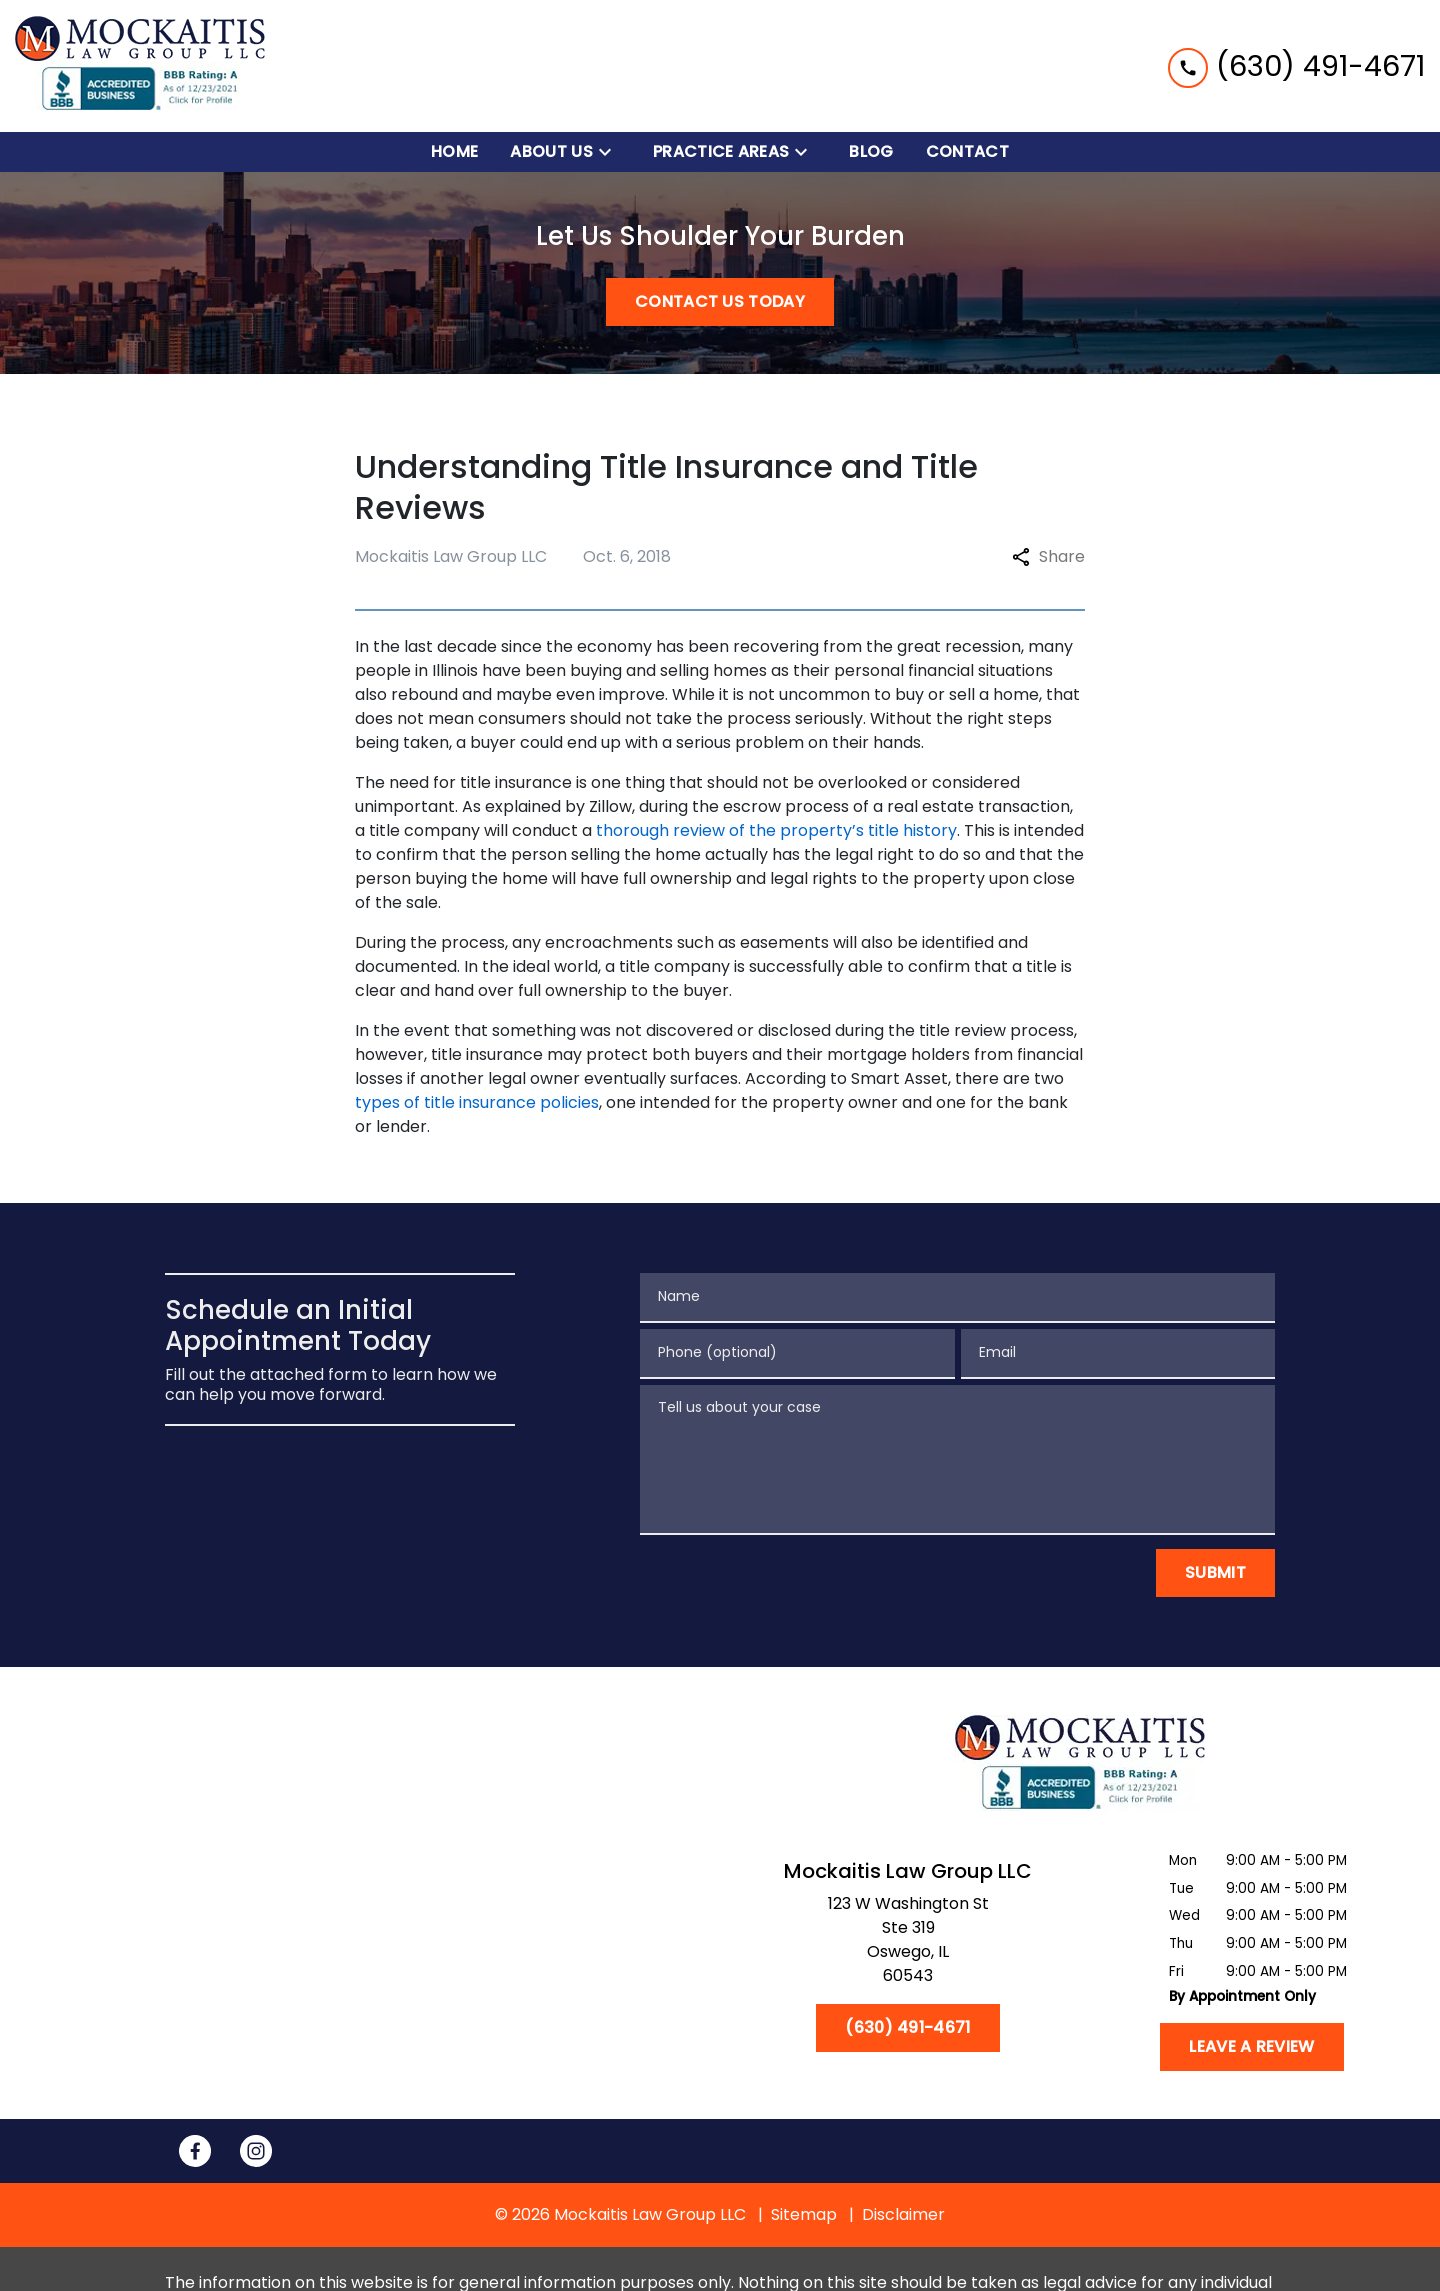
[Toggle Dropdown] (611, 152)
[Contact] (967, 152)
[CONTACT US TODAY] (720, 302)
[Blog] (871, 152)
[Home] (454, 152)
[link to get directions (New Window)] (908, 1944)
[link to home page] (140, 66)
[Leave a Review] (1251, 2047)
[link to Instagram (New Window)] (256, 2151)
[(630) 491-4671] (907, 2028)
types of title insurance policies (477, 1102)
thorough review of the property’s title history (776, 830)
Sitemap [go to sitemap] (804, 2214)
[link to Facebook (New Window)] (195, 2151)
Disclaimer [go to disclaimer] (903, 2214)
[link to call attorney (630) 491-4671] (1296, 65)
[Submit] (1215, 1573)
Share (1048, 556)
